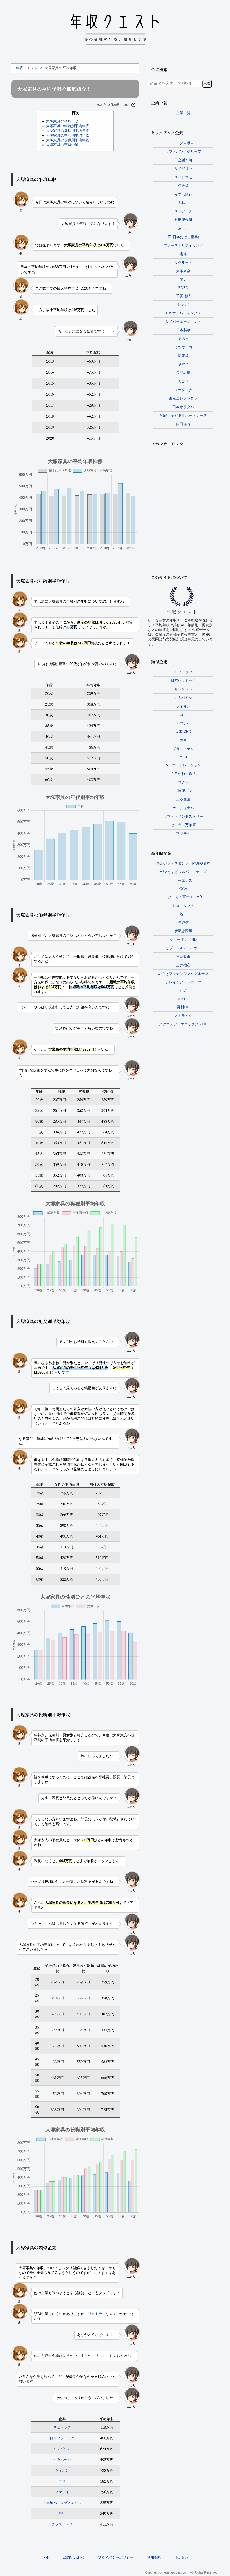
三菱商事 (183, 956)
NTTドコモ (183, 177)
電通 (183, 254)
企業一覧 (183, 113)
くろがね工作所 (183, 774)
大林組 (183, 203)
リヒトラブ (97, 2314)
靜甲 (62, 2513)
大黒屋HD (183, 732)
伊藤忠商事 (183, 931)
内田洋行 (183, 424)
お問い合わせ (73, 2557)
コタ (62, 2481)
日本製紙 (183, 330)
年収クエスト (27, 68)
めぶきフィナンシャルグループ (183, 974)
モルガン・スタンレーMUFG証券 (183, 863)
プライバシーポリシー (116, 2557)
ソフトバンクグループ (183, 151)
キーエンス (183, 880)
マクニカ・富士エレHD (183, 897)
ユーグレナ (183, 390)
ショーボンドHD (183, 939)
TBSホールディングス (183, 313)
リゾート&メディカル (183, 948)
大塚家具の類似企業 (62, 145)
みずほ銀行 (183, 194)
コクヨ (183, 782)
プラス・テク (62, 2524)
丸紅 (183, 991)
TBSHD (183, 999)
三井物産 (183, 965)
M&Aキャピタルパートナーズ (183, 415)
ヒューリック (183, 905)
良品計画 (183, 373)
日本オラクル (183, 407)
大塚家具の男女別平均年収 (67, 135)
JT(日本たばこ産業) (183, 237)
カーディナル (183, 808)
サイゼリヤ (183, 168)
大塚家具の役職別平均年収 (67, 140)
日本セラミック (62, 2438)
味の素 (183, 339)
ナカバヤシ (62, 2459)
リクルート (183, 262)
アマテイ (62, 2491)
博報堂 (183, 356)
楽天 (183, 279)
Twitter (181, 2557)
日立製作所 (183, 160)
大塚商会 (183, 271)
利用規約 (154, 2557)
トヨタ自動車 (183, 143)
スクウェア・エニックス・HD (183, 1024)
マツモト (183, 833)
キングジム (62, 2448)
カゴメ (183, 381)
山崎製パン (183, 791)
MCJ (183, 757)
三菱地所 (183, 296)
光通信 (183, 922)
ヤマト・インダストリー (183, 816)
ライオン (62, 2470)
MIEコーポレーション (183, 765)
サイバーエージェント (183, 321)
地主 (183, 914)
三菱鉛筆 (183, 799)
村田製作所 (183, 220)
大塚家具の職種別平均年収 (67, 131)
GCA (183, 889)
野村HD (183, 1007)
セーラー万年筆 (183, 825)
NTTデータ (183, 211)
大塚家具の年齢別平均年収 (67, 126)
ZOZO (183, 288)
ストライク (183, 1016)
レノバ (183, 304)
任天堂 (183, 186)
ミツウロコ (183, 347)
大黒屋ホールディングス (62, 2502)
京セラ (183, 228)
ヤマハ (183, 364)
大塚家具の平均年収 (62, 121)
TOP (45, 2557)
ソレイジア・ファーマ (183, 982)
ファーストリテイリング (183, 245)
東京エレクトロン (183, 398)
